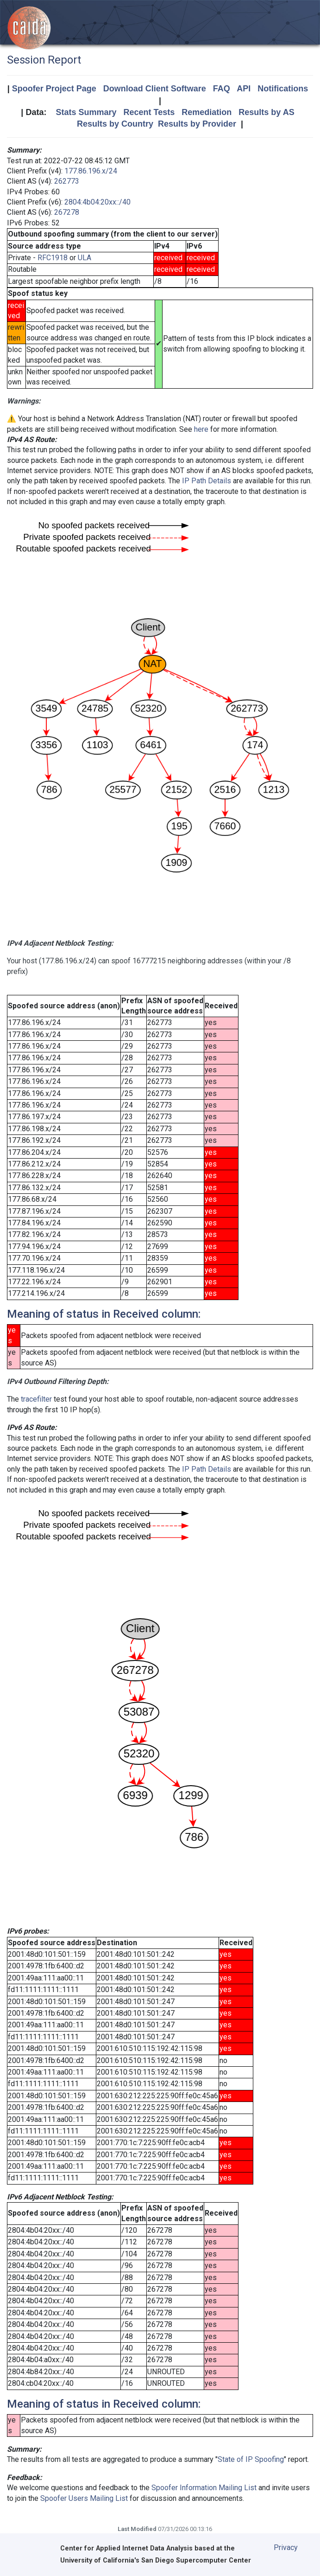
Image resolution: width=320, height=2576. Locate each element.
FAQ (221, 88)
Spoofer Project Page (54, 88)
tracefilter (36, 1399)
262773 (66, 181)
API (244, 88)
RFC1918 (53, 257)
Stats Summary (86, 112)
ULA (84, 257)
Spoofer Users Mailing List (84, 2498)
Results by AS (266, 112)
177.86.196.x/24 (90, 171)
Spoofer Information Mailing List (204, 2487)
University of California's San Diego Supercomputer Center (155, 2560)
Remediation (207, 112)
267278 (66, 212)
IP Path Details (206, 480)
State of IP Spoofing (251, 2459)
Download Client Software (154, 88)
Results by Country (115, 123)
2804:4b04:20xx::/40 (97, 202)
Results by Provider (197, 123)
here (201, 429)
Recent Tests (149, 112)
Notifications (282, 88)
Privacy (286, 2547)
